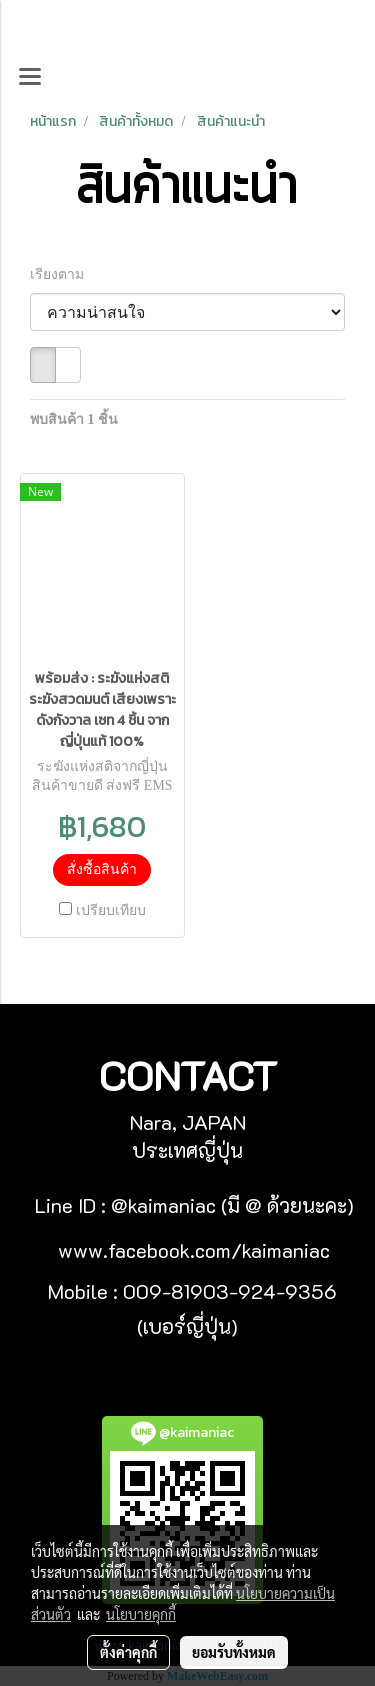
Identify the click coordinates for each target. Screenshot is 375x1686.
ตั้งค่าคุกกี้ (128, 1652)
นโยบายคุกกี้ (141, 1614)
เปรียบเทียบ (111, 910)
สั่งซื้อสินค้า (102, 869)
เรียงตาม (62, 274)
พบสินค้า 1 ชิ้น (74, 419)
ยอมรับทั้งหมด (234, 1652)
